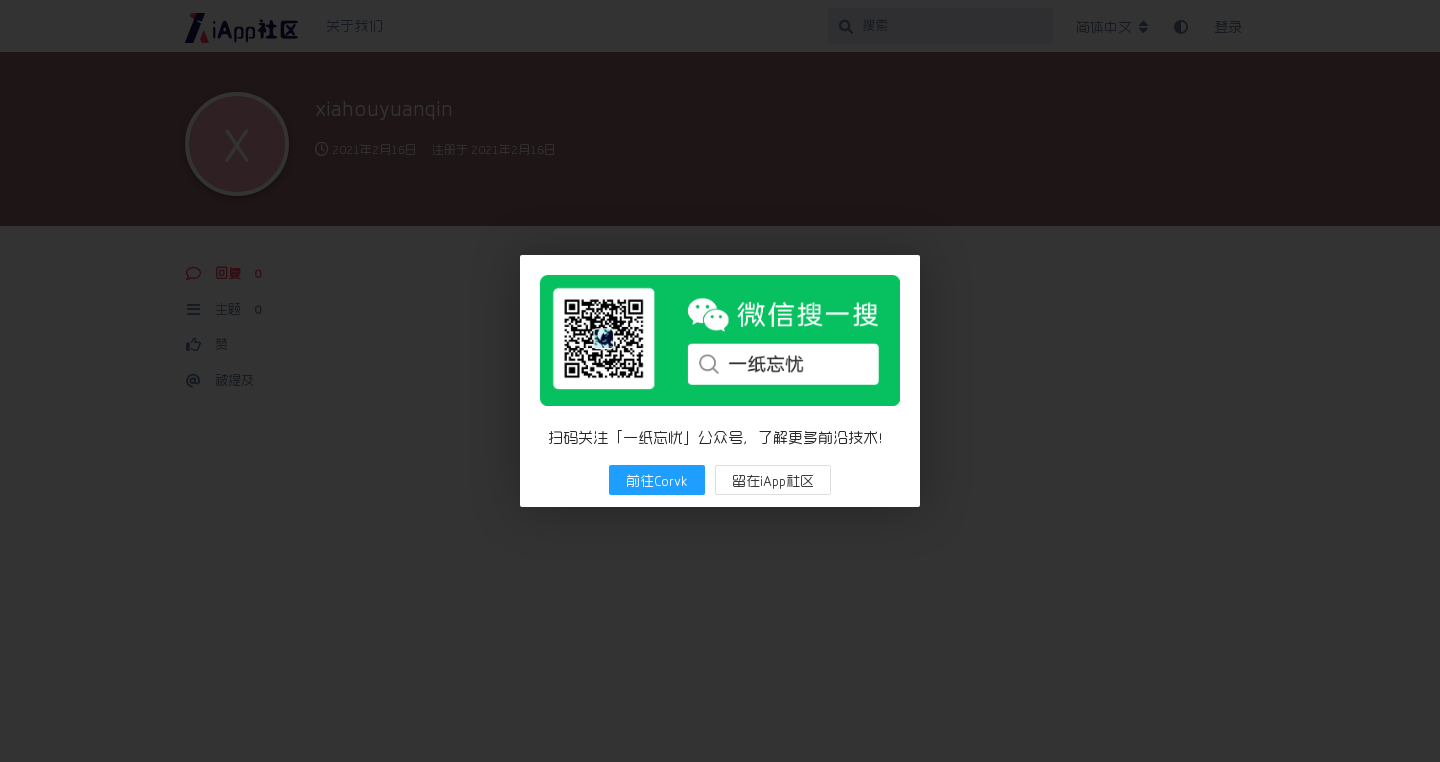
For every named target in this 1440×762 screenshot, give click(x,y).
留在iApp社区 (773, 481)
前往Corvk (657, 481)
